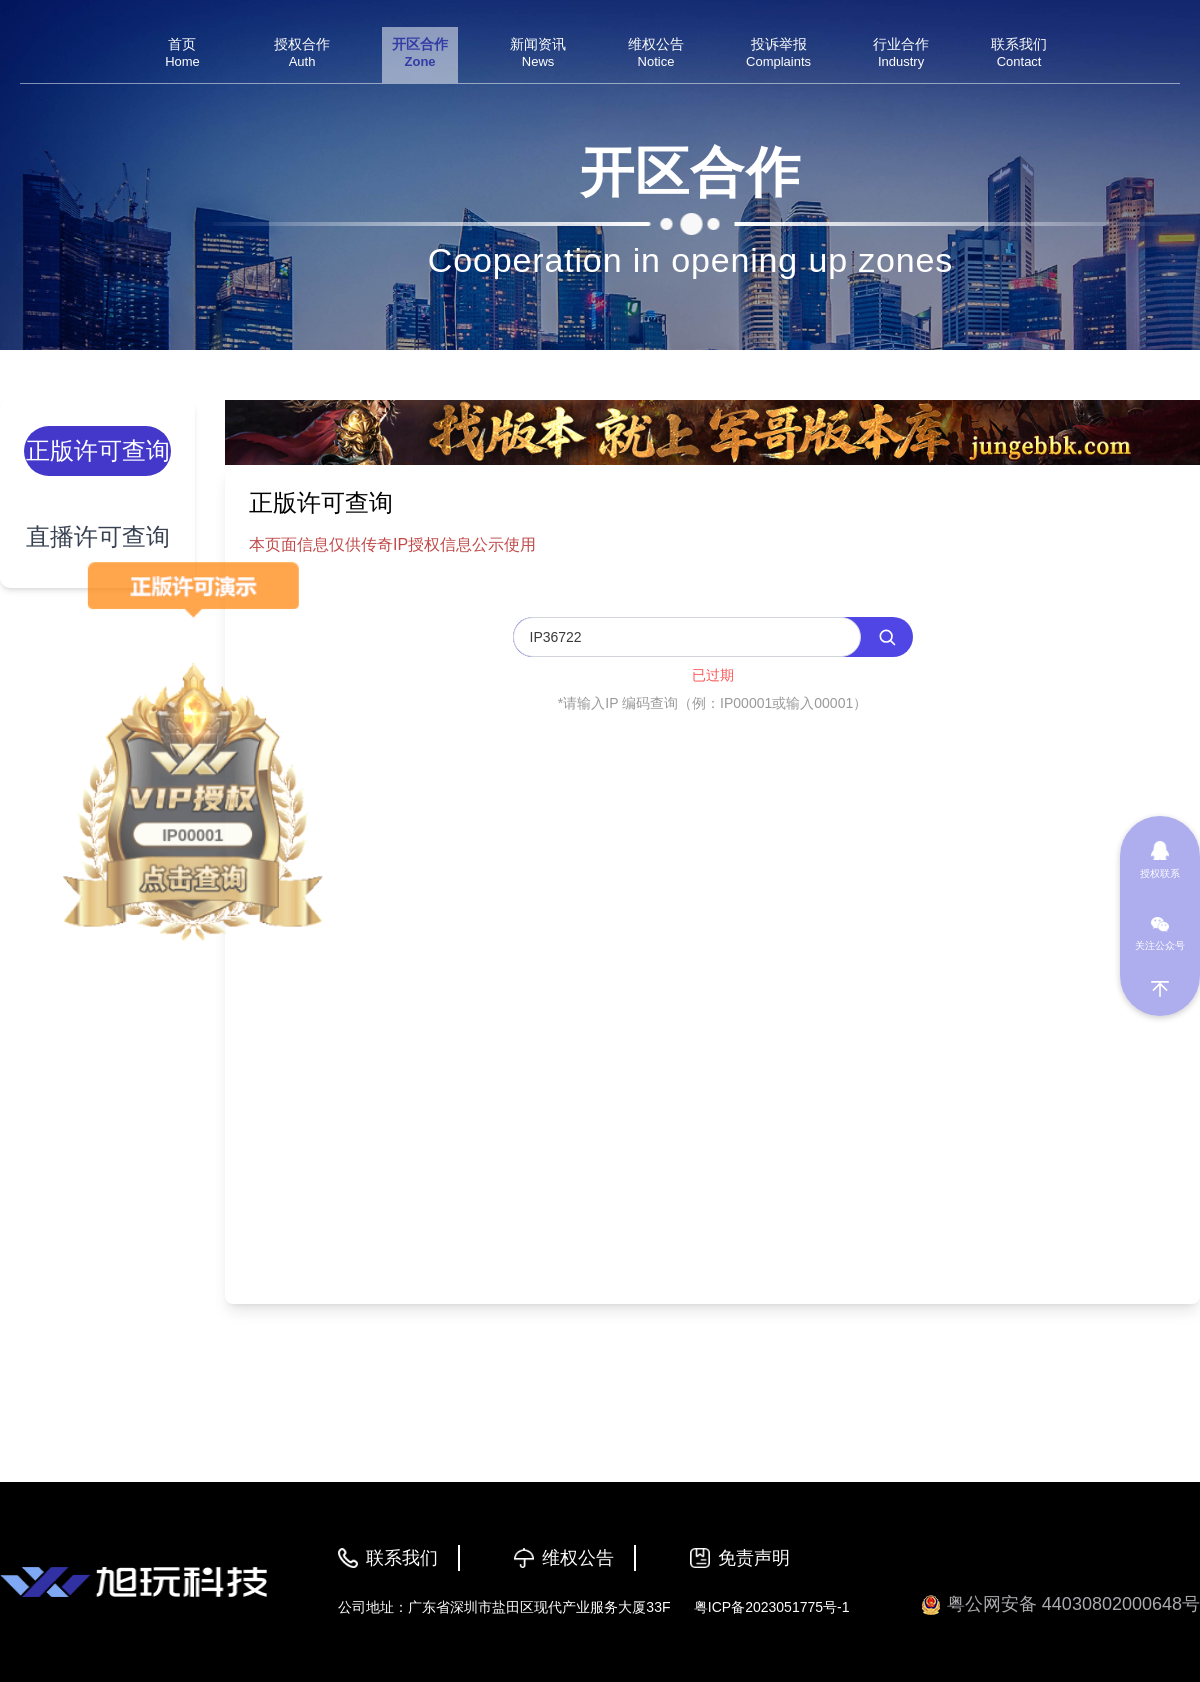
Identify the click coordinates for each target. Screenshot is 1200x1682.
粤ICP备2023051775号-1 (772, 1607)
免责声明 (754, 1558)
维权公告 (578, 1558)
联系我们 (402, 1558)
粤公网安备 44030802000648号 (1060, 1604)
